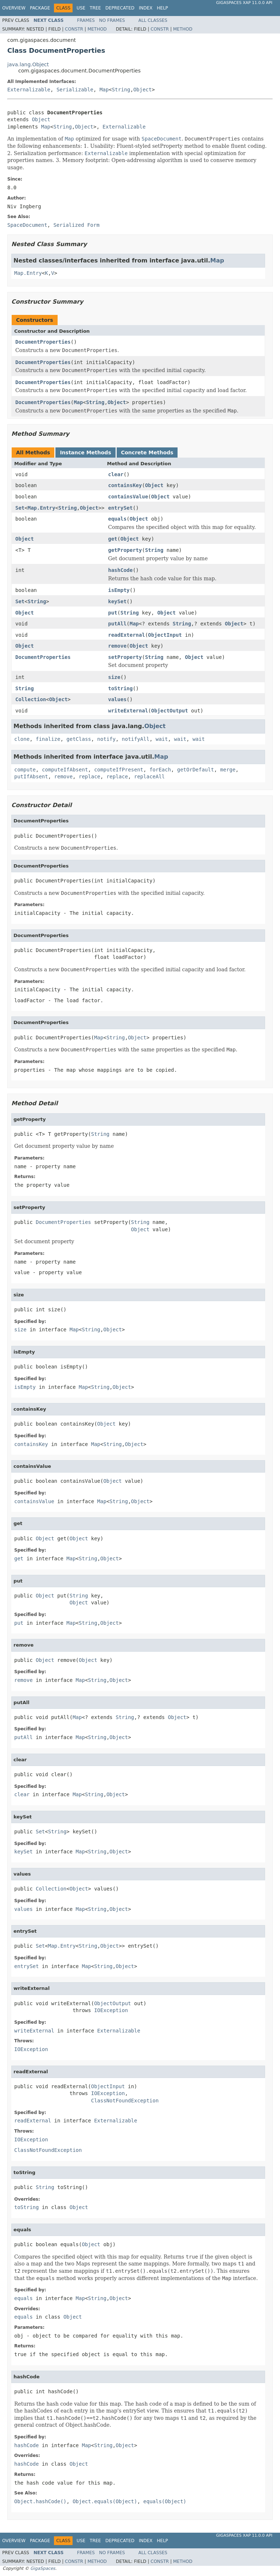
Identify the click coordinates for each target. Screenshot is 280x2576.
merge (228, 770)
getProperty (125, 550)
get (112, 539)
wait (162, 739)
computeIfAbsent (65, 770)
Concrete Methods (147, 452)
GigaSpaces (42, 2568)
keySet (117, 601)
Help (162, 8)
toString (120, 688)
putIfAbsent (31, 776)
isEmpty (118, 590)
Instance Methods (85, 452)
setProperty (125, 657)
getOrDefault (195, 770)
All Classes (153, 20)
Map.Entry (28, 273)
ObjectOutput (169, 711)
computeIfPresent (118, 770)
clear (115, 474)
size (114, 677)
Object (142, 89)
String (121, 89)
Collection (30, 699)
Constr (74, 29)
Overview (14, 8)
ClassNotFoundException (125, 2100)
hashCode (120, 570)
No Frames (112, 20)
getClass (78, 739)
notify (106, 739)
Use (81, 8)
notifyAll (135, 739)
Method (97, 29)
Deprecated (120, 8)
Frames (86, 20)
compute (25, 770)
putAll (117, 624)
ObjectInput (165, 635)
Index (146, 8)
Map (104, 89)
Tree (95, 8)
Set (19, 508)
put (112, 613)
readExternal (126, 635)
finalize (48, 739)
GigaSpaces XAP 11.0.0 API (244, 2)
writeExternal (128, 711)
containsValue (128, 496)
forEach (160, 770)
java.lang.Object (28, 64)
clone (22, 739)
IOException (111, 2010)
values (117, 699)
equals (117, 519)
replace (89, 776)
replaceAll (149, 776)
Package (40, 8)
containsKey (125, 485)
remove (117, 646)
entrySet (120, 508)
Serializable (75, 89)
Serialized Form (76, 225)
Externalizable (28, 89)
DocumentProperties (43, 342)
